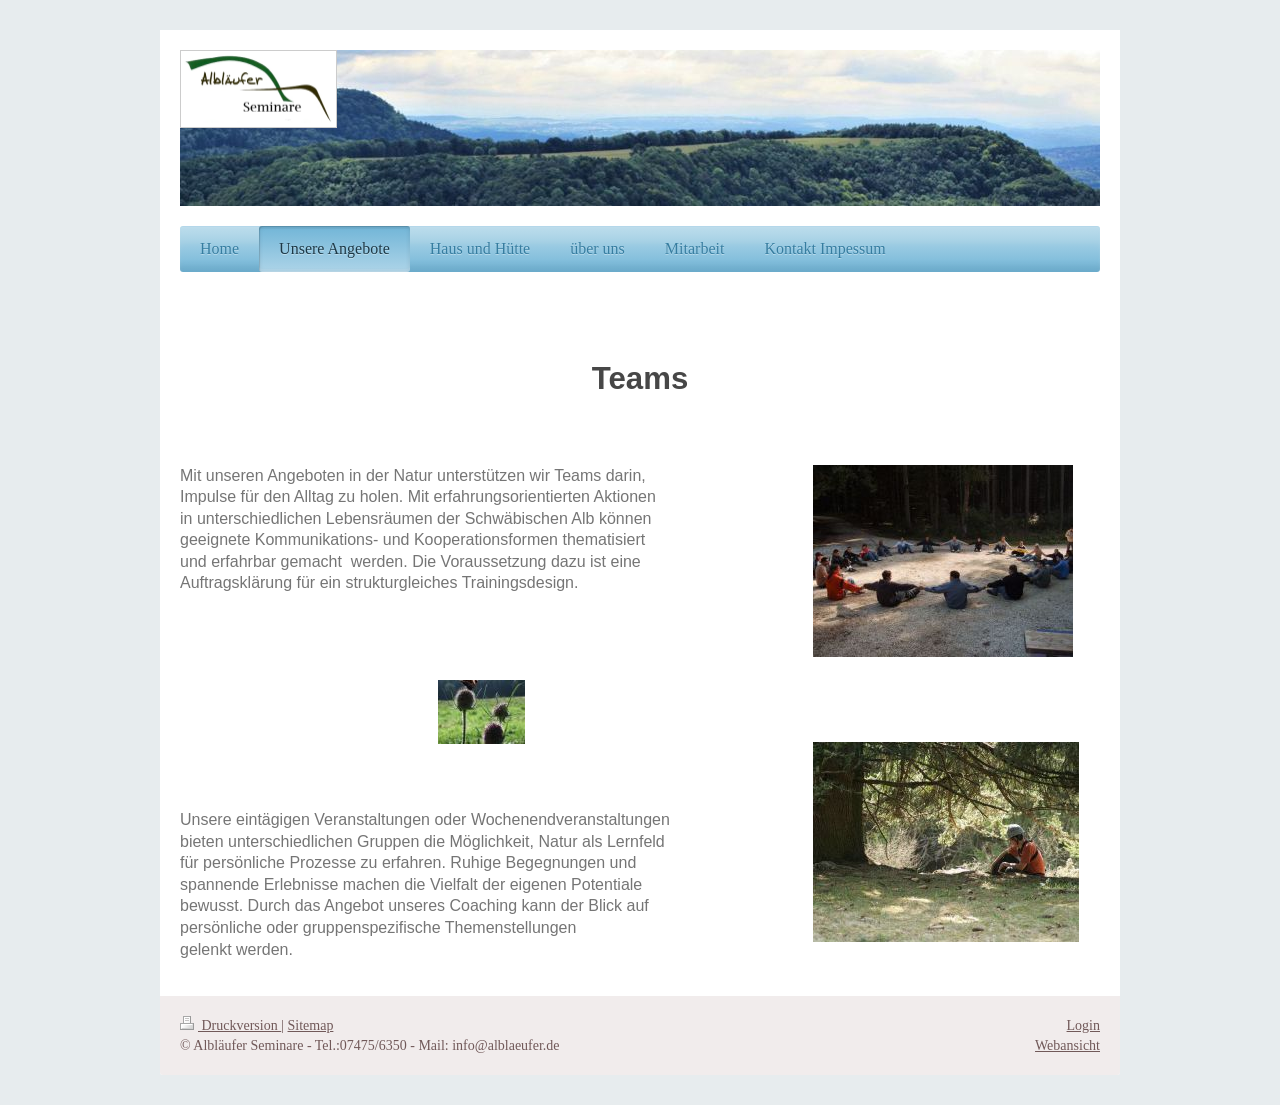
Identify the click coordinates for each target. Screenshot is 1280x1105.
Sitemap (311, 1025)
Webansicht (1067, 1045)
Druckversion (230, 1025)
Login (1083, 1025)
